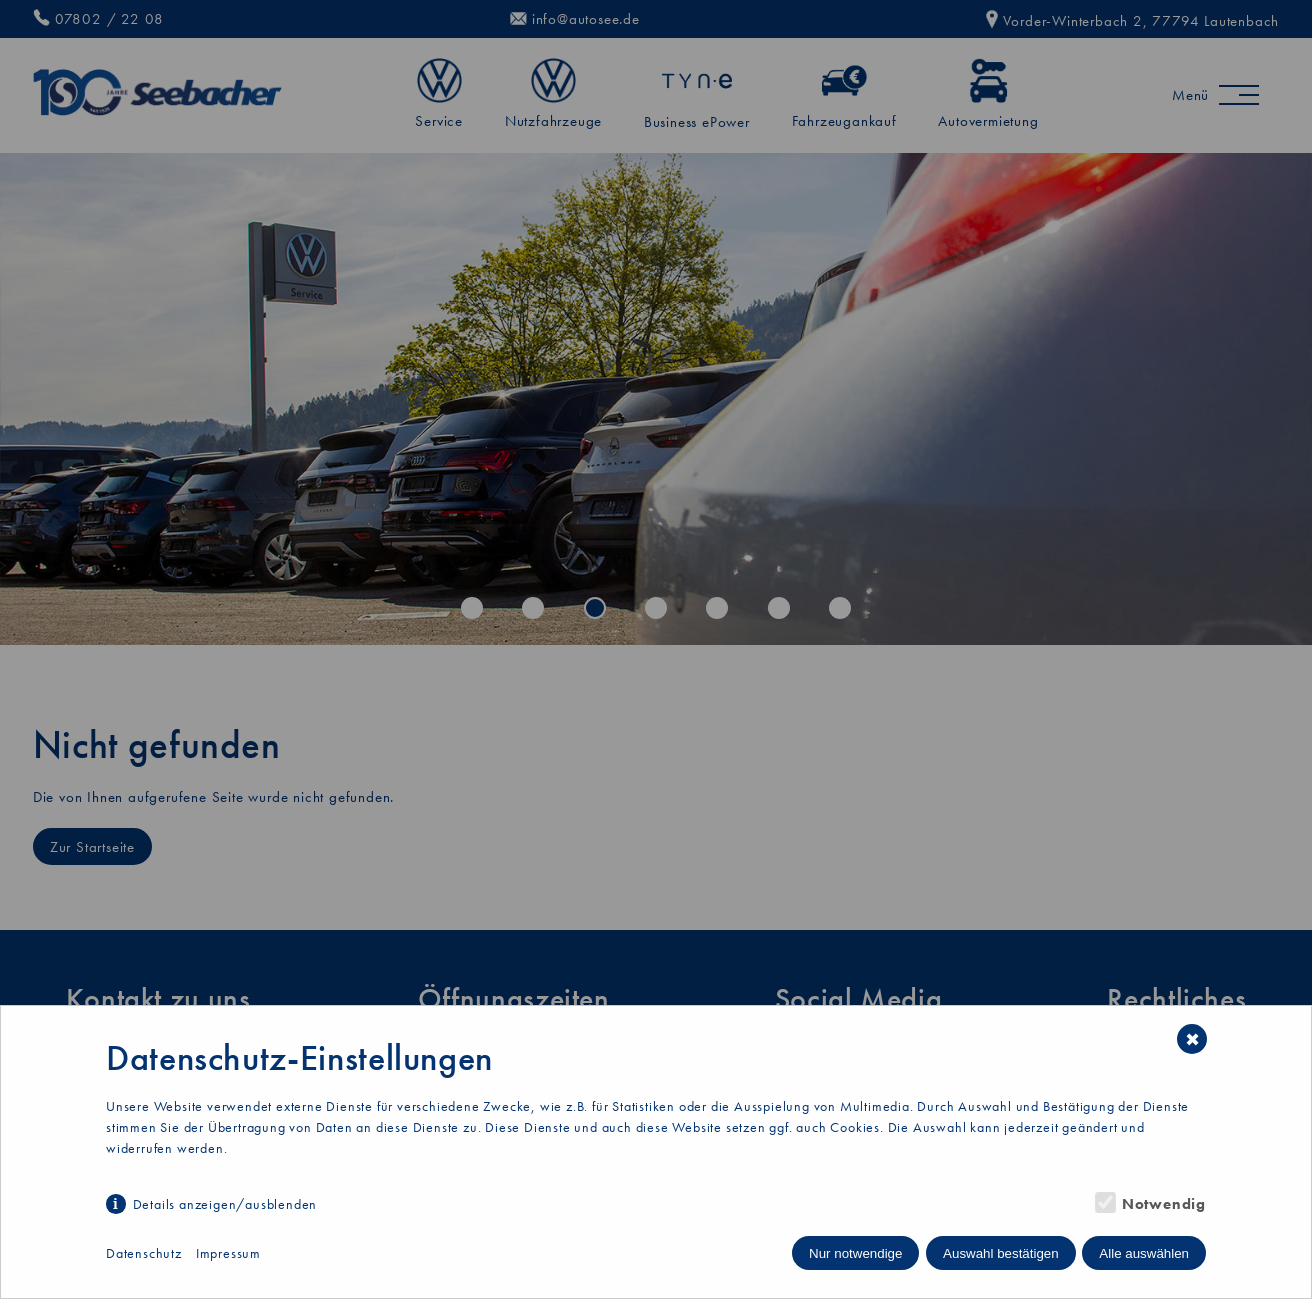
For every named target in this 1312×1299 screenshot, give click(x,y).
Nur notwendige (855, 1253)
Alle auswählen (1144, 1253)
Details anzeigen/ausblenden (225, 1204)
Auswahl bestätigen (1001, 1253)
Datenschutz (144, 1253)
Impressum (228, 1253)
